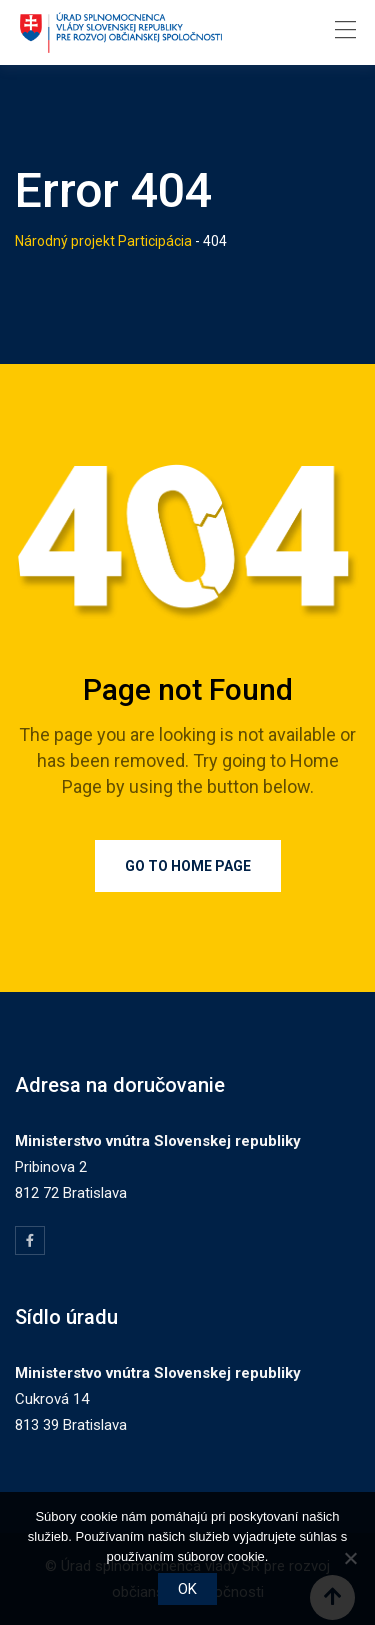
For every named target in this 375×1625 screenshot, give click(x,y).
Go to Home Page (188, 866)
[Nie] (350, 1558)
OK (187, 1589)
